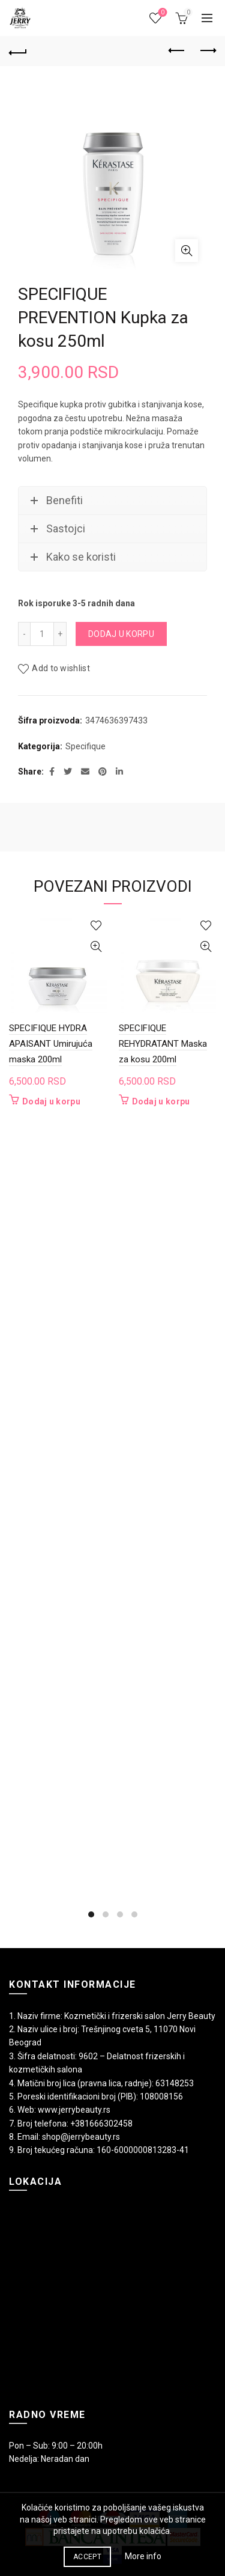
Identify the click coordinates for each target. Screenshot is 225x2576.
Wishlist (161, 13)
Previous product (177, 50)
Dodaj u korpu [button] (51, 1101)
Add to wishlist (61, 669)
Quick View (96, 946)
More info (143, 2556)
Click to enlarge (186, 250)
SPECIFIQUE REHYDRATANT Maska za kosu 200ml (163, 1044)
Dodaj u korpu (121, 634)
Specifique (85, 746)
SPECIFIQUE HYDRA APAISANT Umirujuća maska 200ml (50, 1044)
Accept (87, 2557)
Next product (207, 50)
